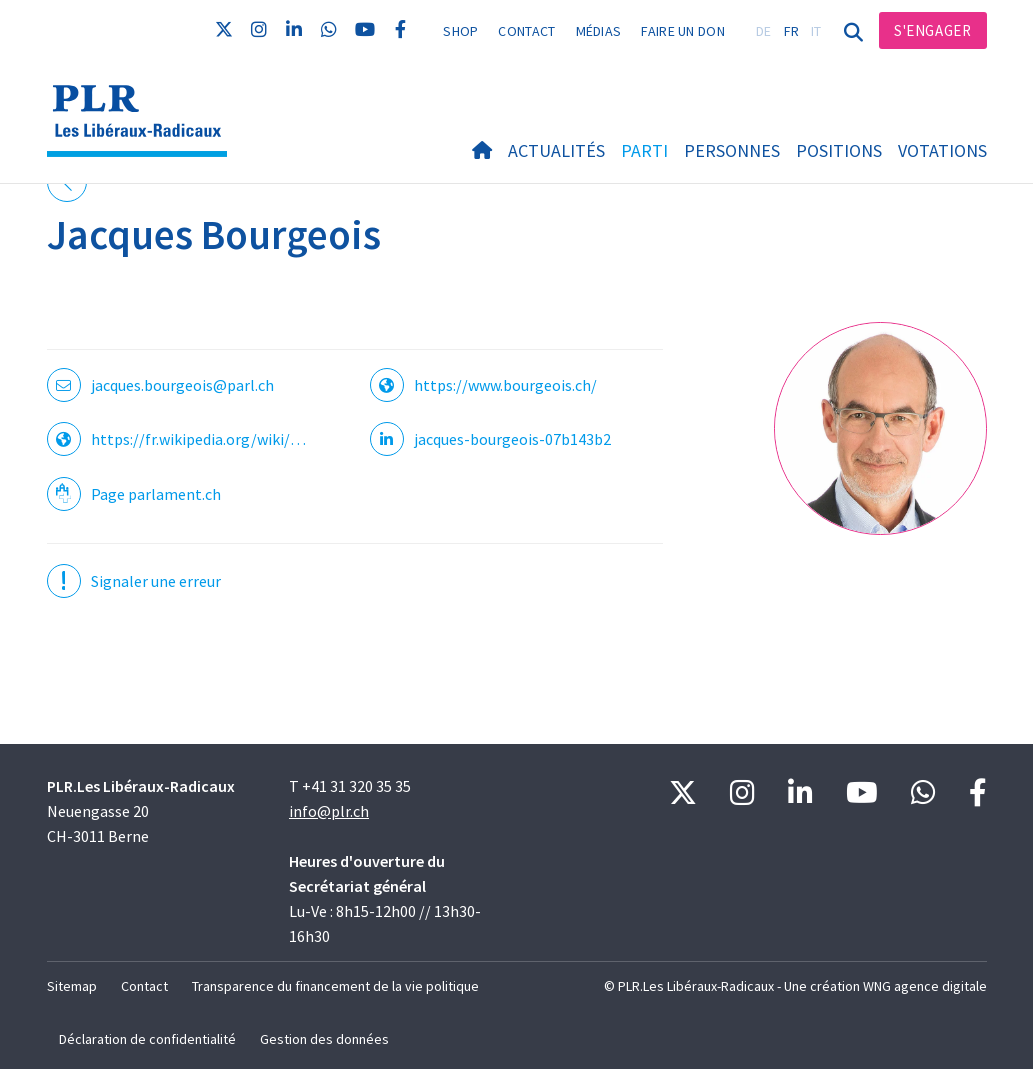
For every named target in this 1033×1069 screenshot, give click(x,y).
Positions (839, 150)
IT (816, 31)
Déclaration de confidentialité (147, 1039)
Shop (460, 31)
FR (792, 31)
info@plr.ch (329, 811)
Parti (644, 150)
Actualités (556, 150)
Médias (599, 31)
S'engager (932, 30)
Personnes (732, 150)
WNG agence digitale (925, 986)
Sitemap (72, 986)
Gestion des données (324, 1039)
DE (764, 31)
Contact (526, 31)
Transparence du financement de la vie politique (335, 986)
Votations (942, 150)
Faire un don (683, 31)
